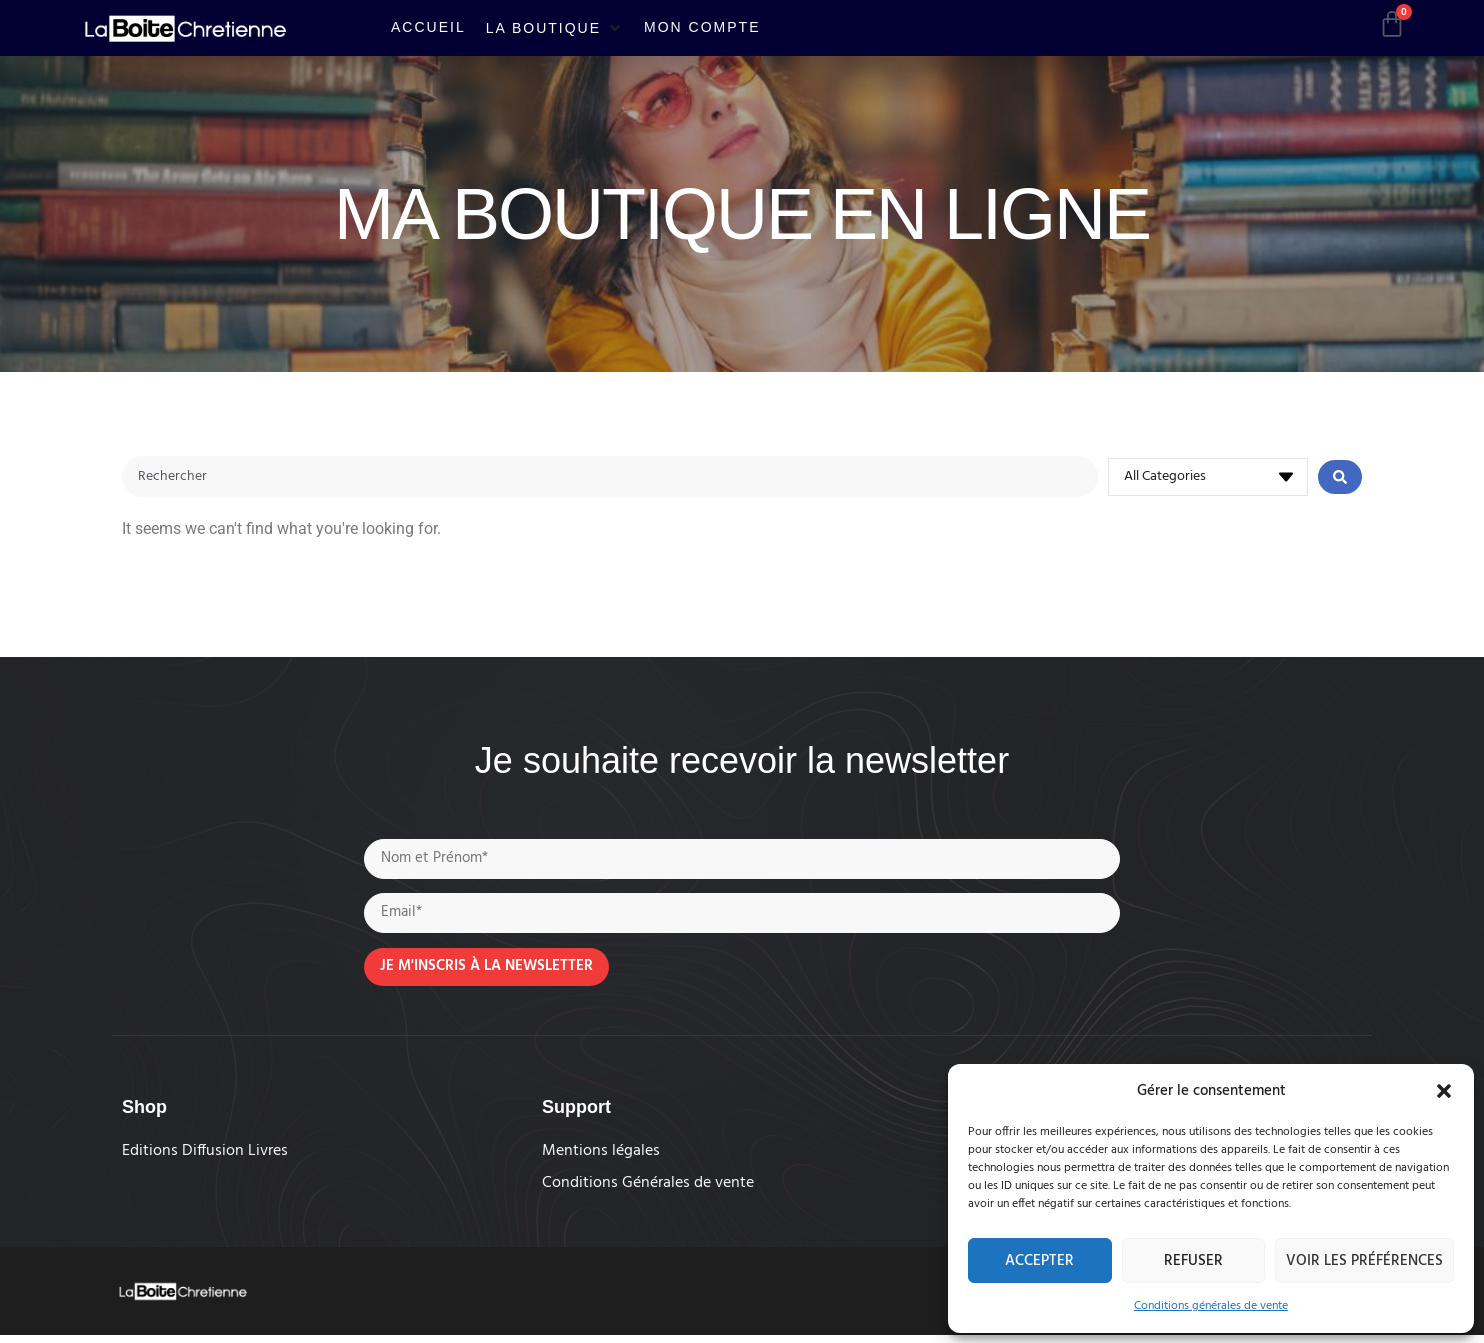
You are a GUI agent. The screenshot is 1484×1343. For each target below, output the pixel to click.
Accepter (1039, 1261)
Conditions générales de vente (1211, 1306)
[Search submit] (1340, 478)
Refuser (1193, 1261)
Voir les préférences (1364, 1261)
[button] (1444, 1091)
